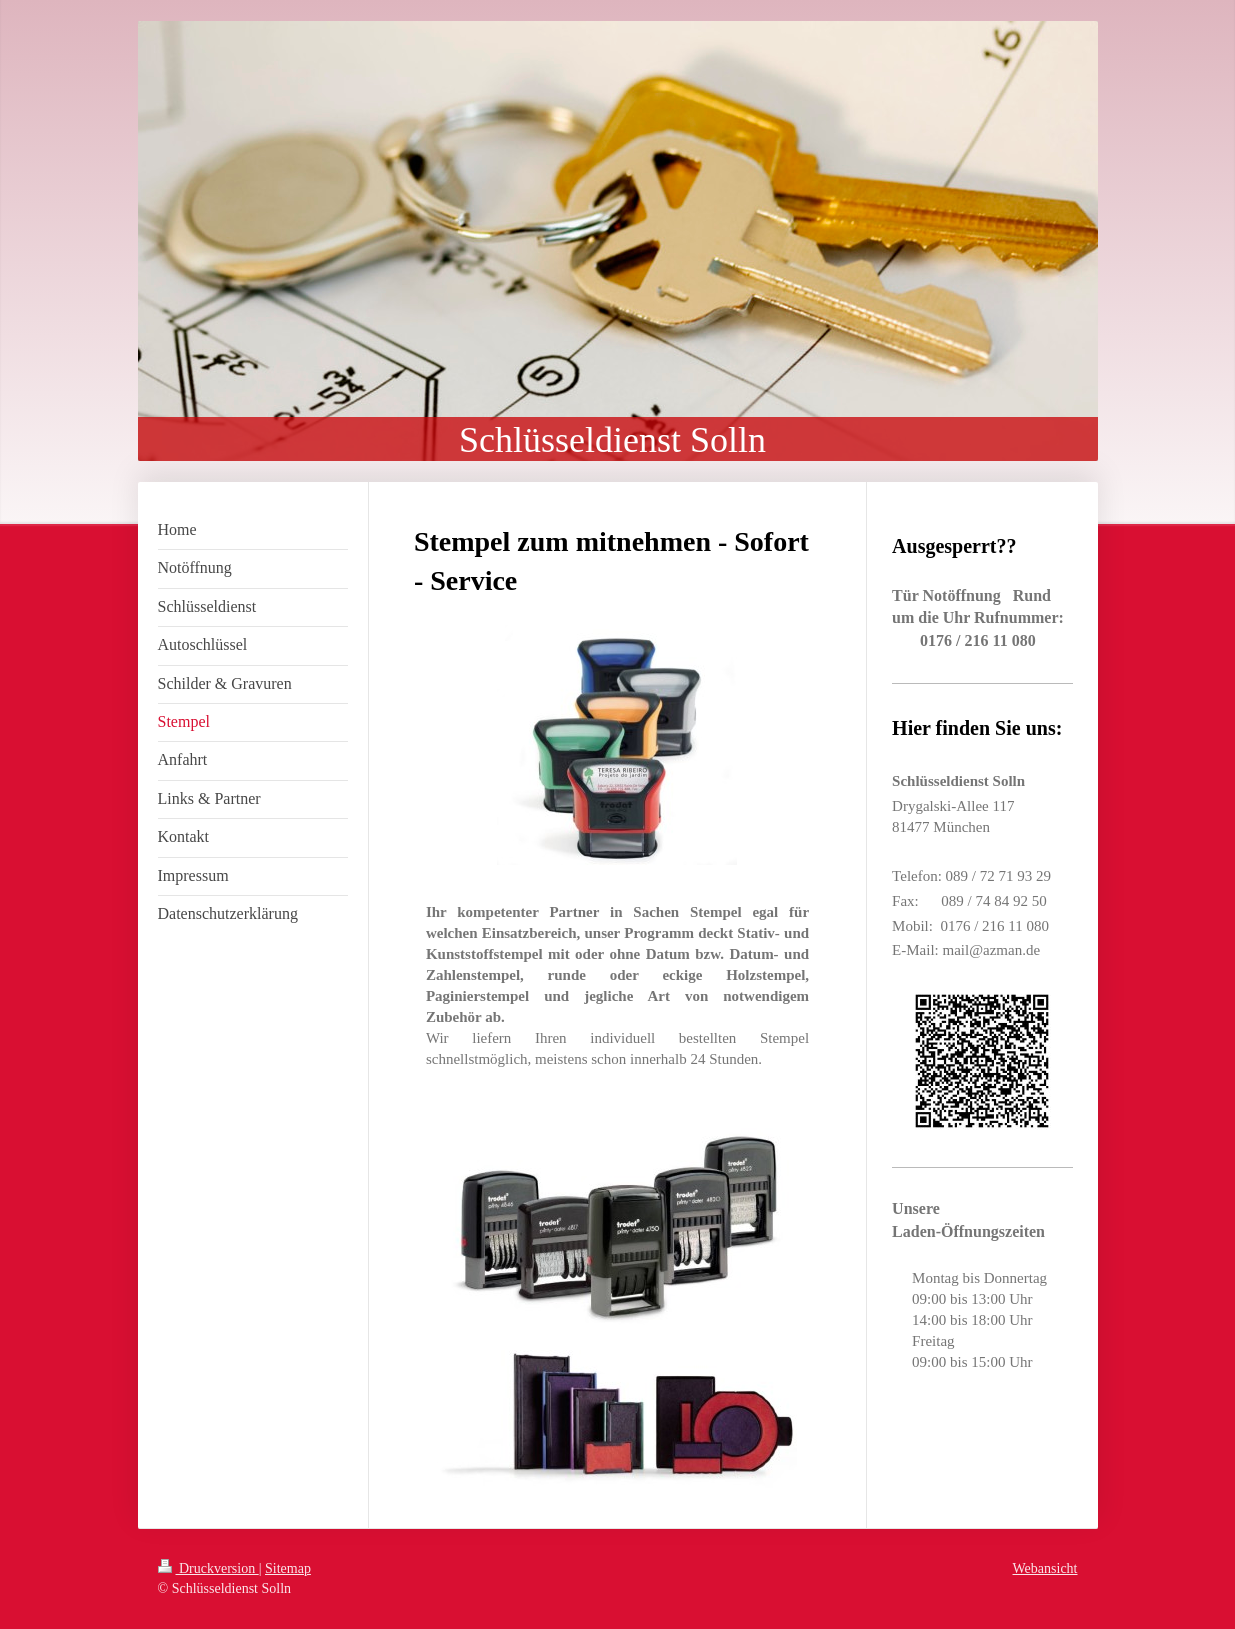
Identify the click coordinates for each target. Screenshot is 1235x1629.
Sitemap (288, 1568)
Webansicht (1045, 1568)
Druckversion (208, 1568)
